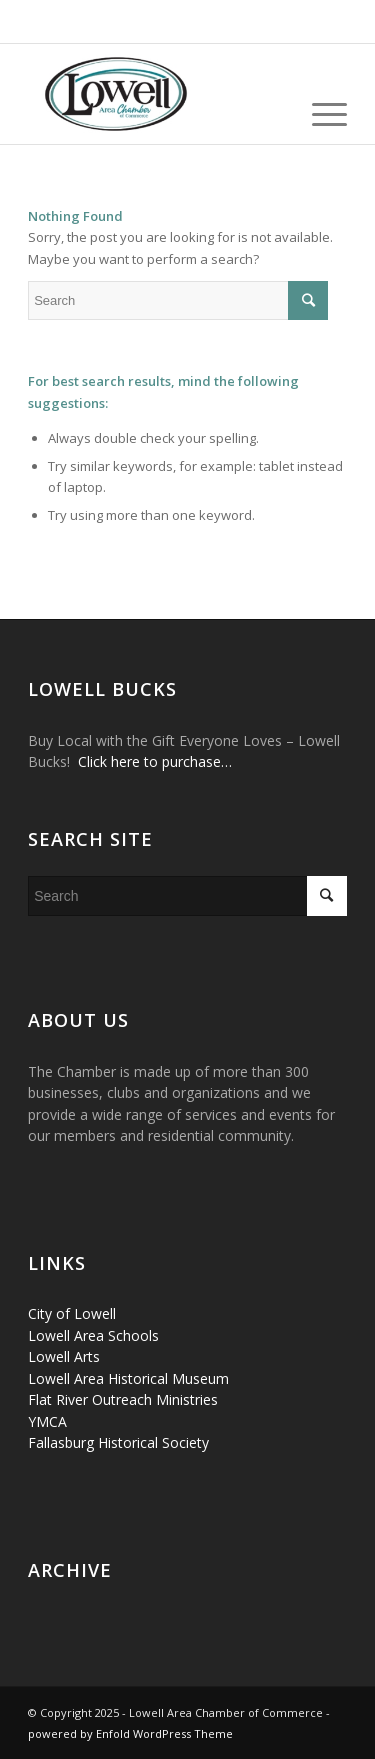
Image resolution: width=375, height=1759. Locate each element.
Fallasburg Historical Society (118, 1442)
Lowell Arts (64, 1356)
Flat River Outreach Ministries (123, 1399)
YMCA (47, 1421)
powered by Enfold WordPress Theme (130, 1733)
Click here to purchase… (155, 761)
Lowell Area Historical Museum (128, 1378)
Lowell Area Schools (93, 1335)
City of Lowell (72, 1313)
